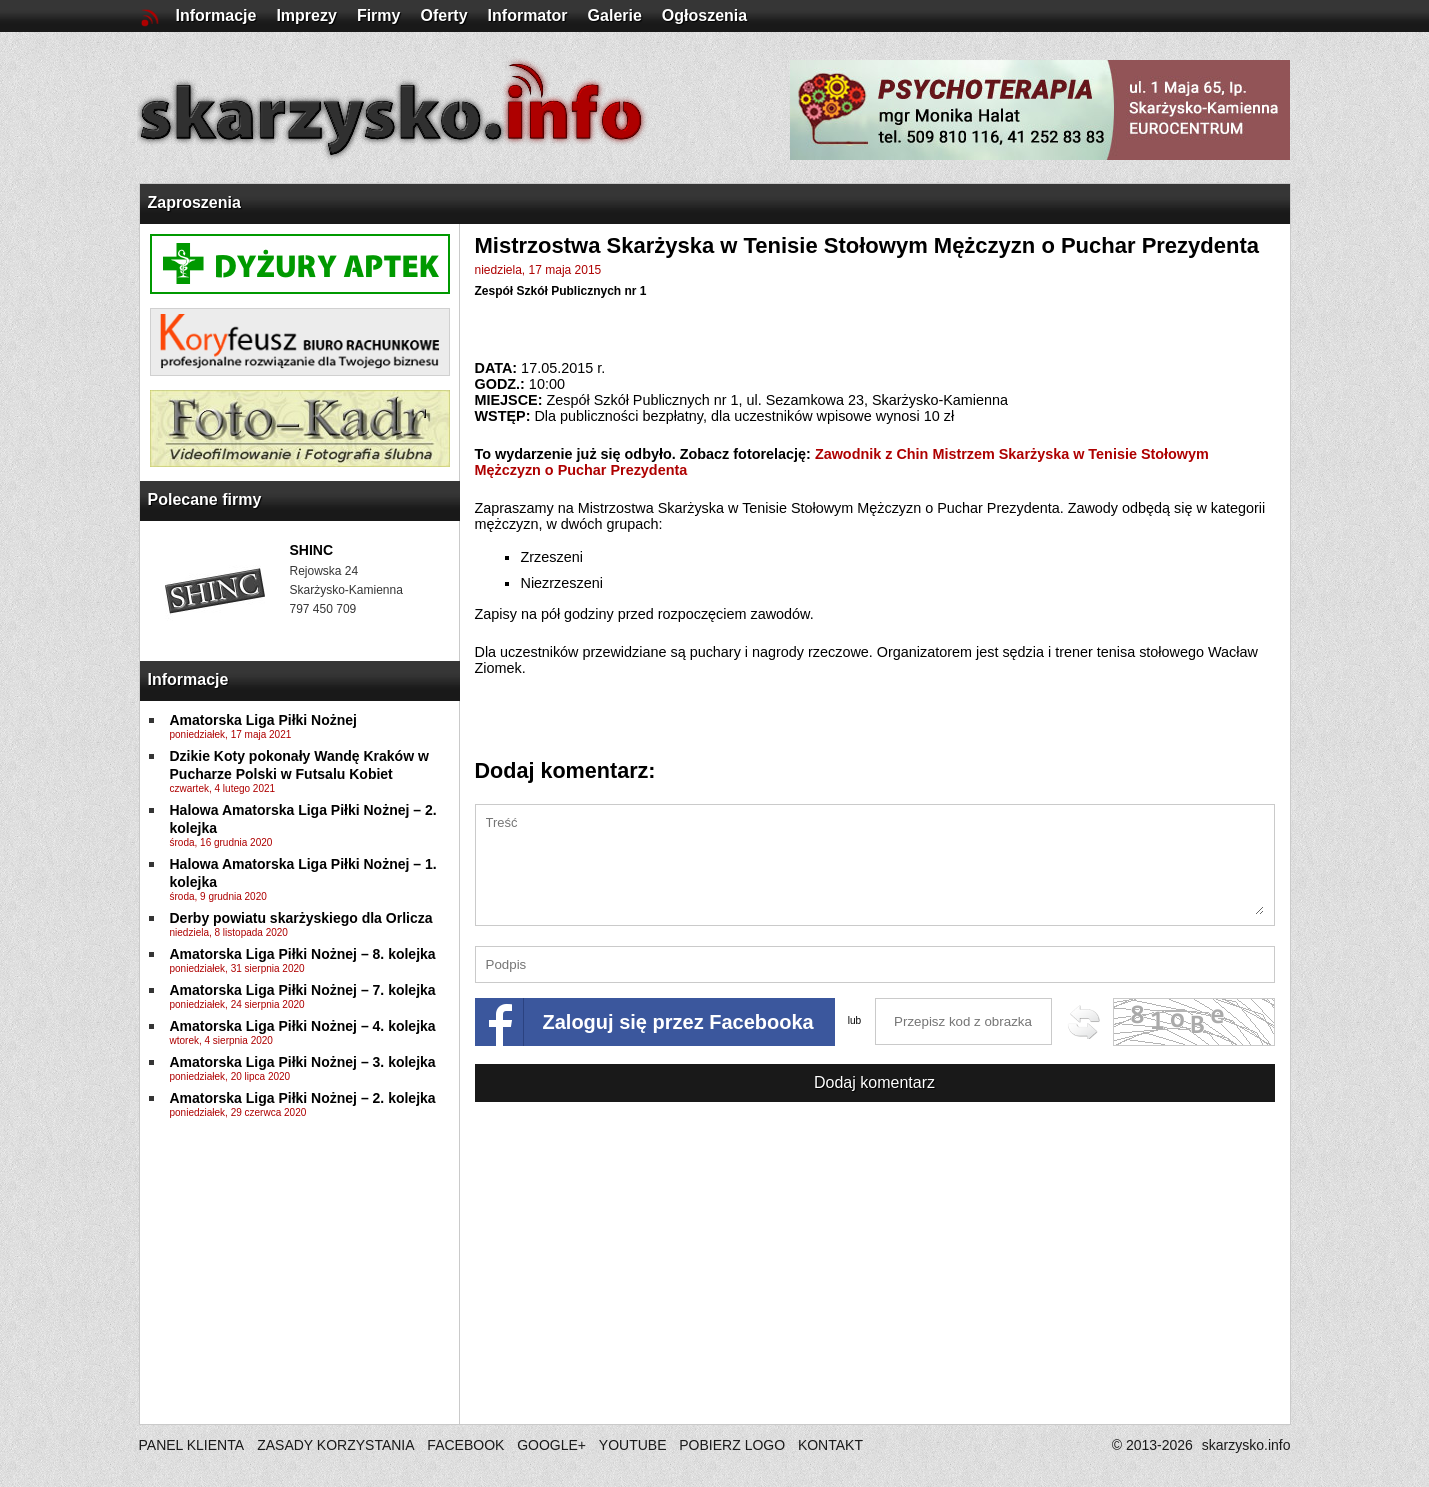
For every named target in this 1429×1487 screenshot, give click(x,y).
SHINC (312, 550)
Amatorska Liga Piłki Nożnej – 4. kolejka (303, 1026)
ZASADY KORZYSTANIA (335, 1445)
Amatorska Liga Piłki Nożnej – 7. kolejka (303, 990)
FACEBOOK (465, 1445)
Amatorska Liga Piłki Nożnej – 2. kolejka (303, 1098)
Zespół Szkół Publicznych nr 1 (561, 291)
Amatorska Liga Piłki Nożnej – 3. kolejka (303, 1062)
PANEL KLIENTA (193, 1445)
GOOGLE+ (551, 1445)
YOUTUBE (633, 1445)
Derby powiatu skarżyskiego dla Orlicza (301, 918)
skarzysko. (1246, 1445)
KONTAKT (830, 1445)
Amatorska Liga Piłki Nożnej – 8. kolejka (303, 954)
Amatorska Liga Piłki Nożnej (264, 720)
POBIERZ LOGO (732, 1445)
